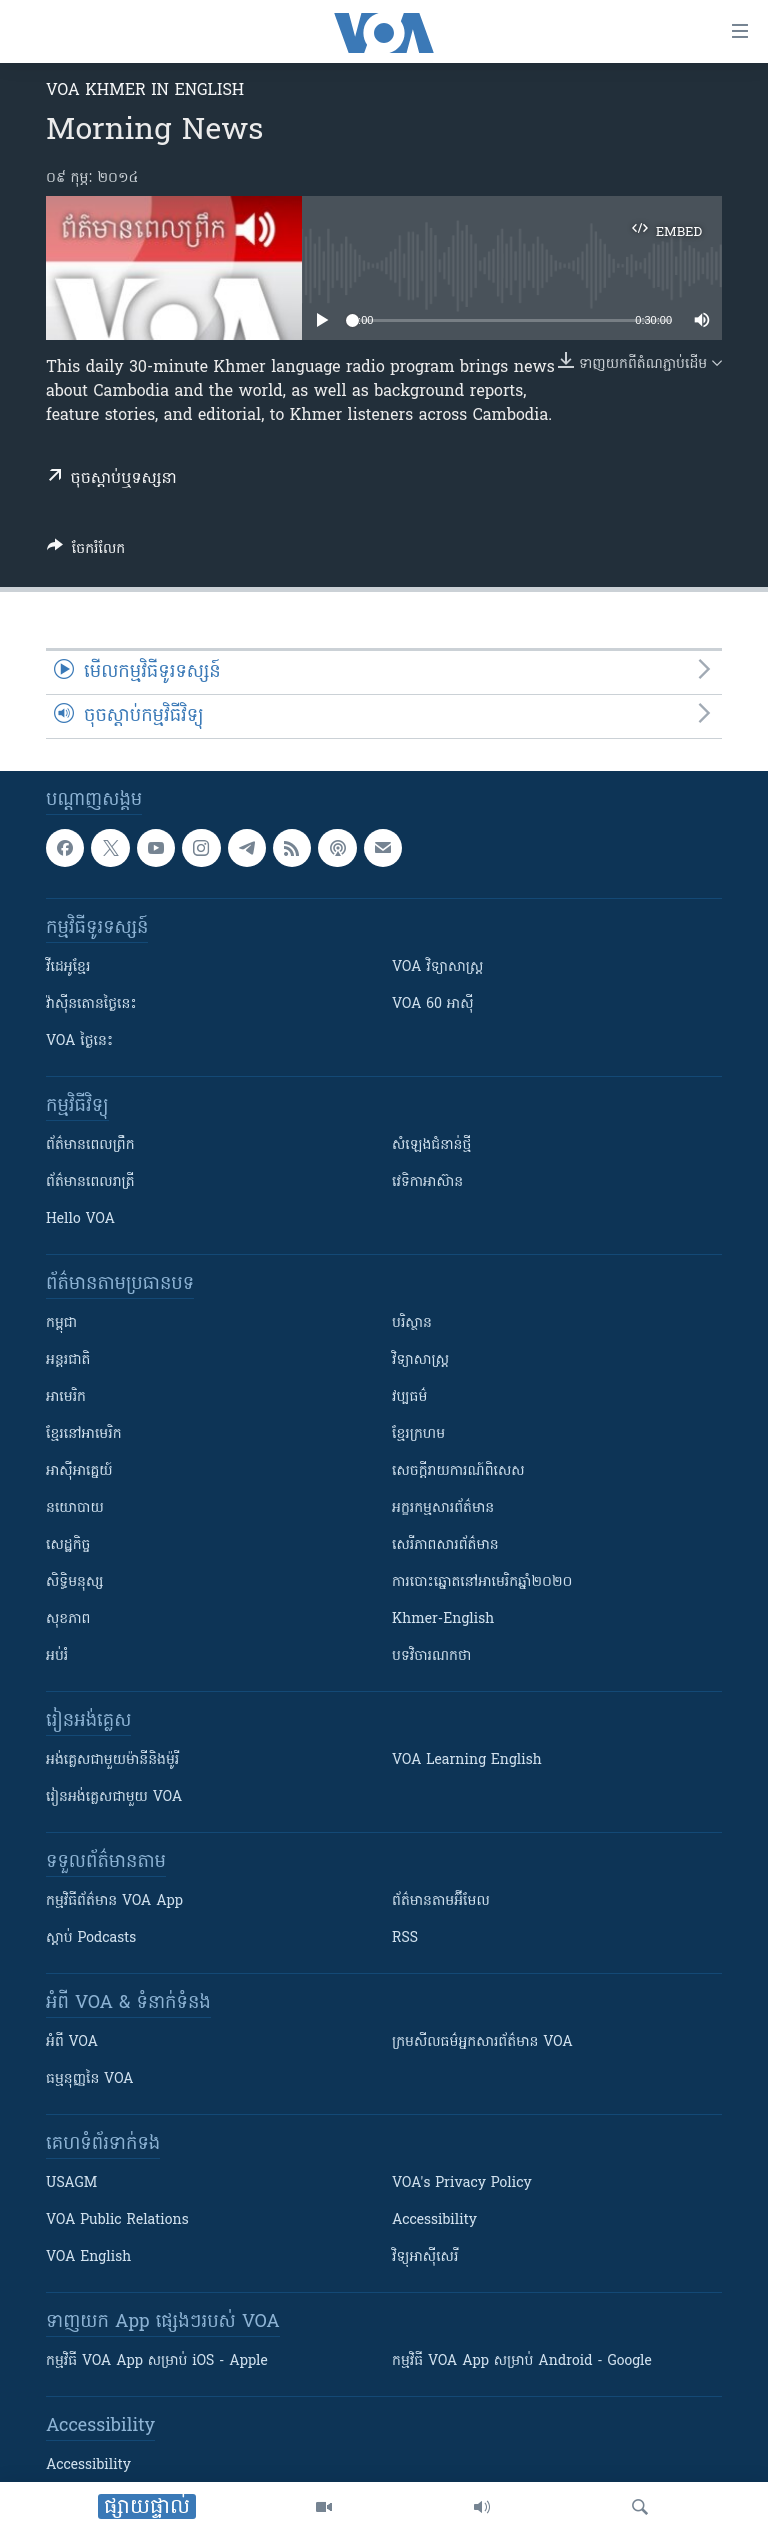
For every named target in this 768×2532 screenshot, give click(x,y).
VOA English (88, 2257)
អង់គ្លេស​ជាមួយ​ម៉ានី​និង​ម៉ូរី (112, 1760)
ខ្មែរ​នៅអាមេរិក (84, 1434)
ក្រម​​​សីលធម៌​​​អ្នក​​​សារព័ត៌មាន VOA (482, 2042)
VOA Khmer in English (145, 91)
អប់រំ (57, 1656)
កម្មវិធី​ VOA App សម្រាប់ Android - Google (522, 2361)
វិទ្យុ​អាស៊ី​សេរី (425, 2257)
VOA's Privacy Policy (462, 2183)
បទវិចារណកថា (431, 1656)
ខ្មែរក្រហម (418, 1434)
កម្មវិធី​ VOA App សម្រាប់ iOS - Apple (157, 2361)
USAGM (71, 2183)
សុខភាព (68, 1619)
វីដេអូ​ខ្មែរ (68, 967)
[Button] (86, 552)
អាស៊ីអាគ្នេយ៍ (79, 1471)
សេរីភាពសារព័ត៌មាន (445, 1545)
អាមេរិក (66, 1397)
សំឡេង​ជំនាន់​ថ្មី (431, 1145)
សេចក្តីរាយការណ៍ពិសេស (458, 1471)
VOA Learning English (467, 1760)
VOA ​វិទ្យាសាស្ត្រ (437, 967)
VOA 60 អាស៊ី (433, 1004)
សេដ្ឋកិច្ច (68, 1545)
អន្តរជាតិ (68, 1360)
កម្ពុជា (61, 1323)
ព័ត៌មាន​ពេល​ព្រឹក (90, 1145)
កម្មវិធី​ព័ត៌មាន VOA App (114, 1901)
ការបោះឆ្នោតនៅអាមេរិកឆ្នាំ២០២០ (482, 1582)
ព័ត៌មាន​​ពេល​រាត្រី (90, 1182)
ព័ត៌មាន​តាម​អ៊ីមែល (441, 1901)
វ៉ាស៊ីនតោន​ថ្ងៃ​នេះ (91, 1004)
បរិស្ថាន (412, 1323)
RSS (405, 1938)
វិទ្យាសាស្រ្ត (420, 1360)
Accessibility (434, 2220)
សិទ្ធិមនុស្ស (75, 1582)
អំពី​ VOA (72, 2042)
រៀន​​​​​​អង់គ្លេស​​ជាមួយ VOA (114, 1797)
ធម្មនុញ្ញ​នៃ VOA (90, 2079)
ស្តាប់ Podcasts (91, 1938)
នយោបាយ (75, 1508)
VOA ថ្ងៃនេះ (79, 1041)
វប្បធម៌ (409, 1397)
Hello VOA (80, 1219)
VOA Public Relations (117, 2220)
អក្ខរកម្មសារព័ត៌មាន (443, 1508)
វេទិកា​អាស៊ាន (427, 1182)
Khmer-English (443, 1619)
